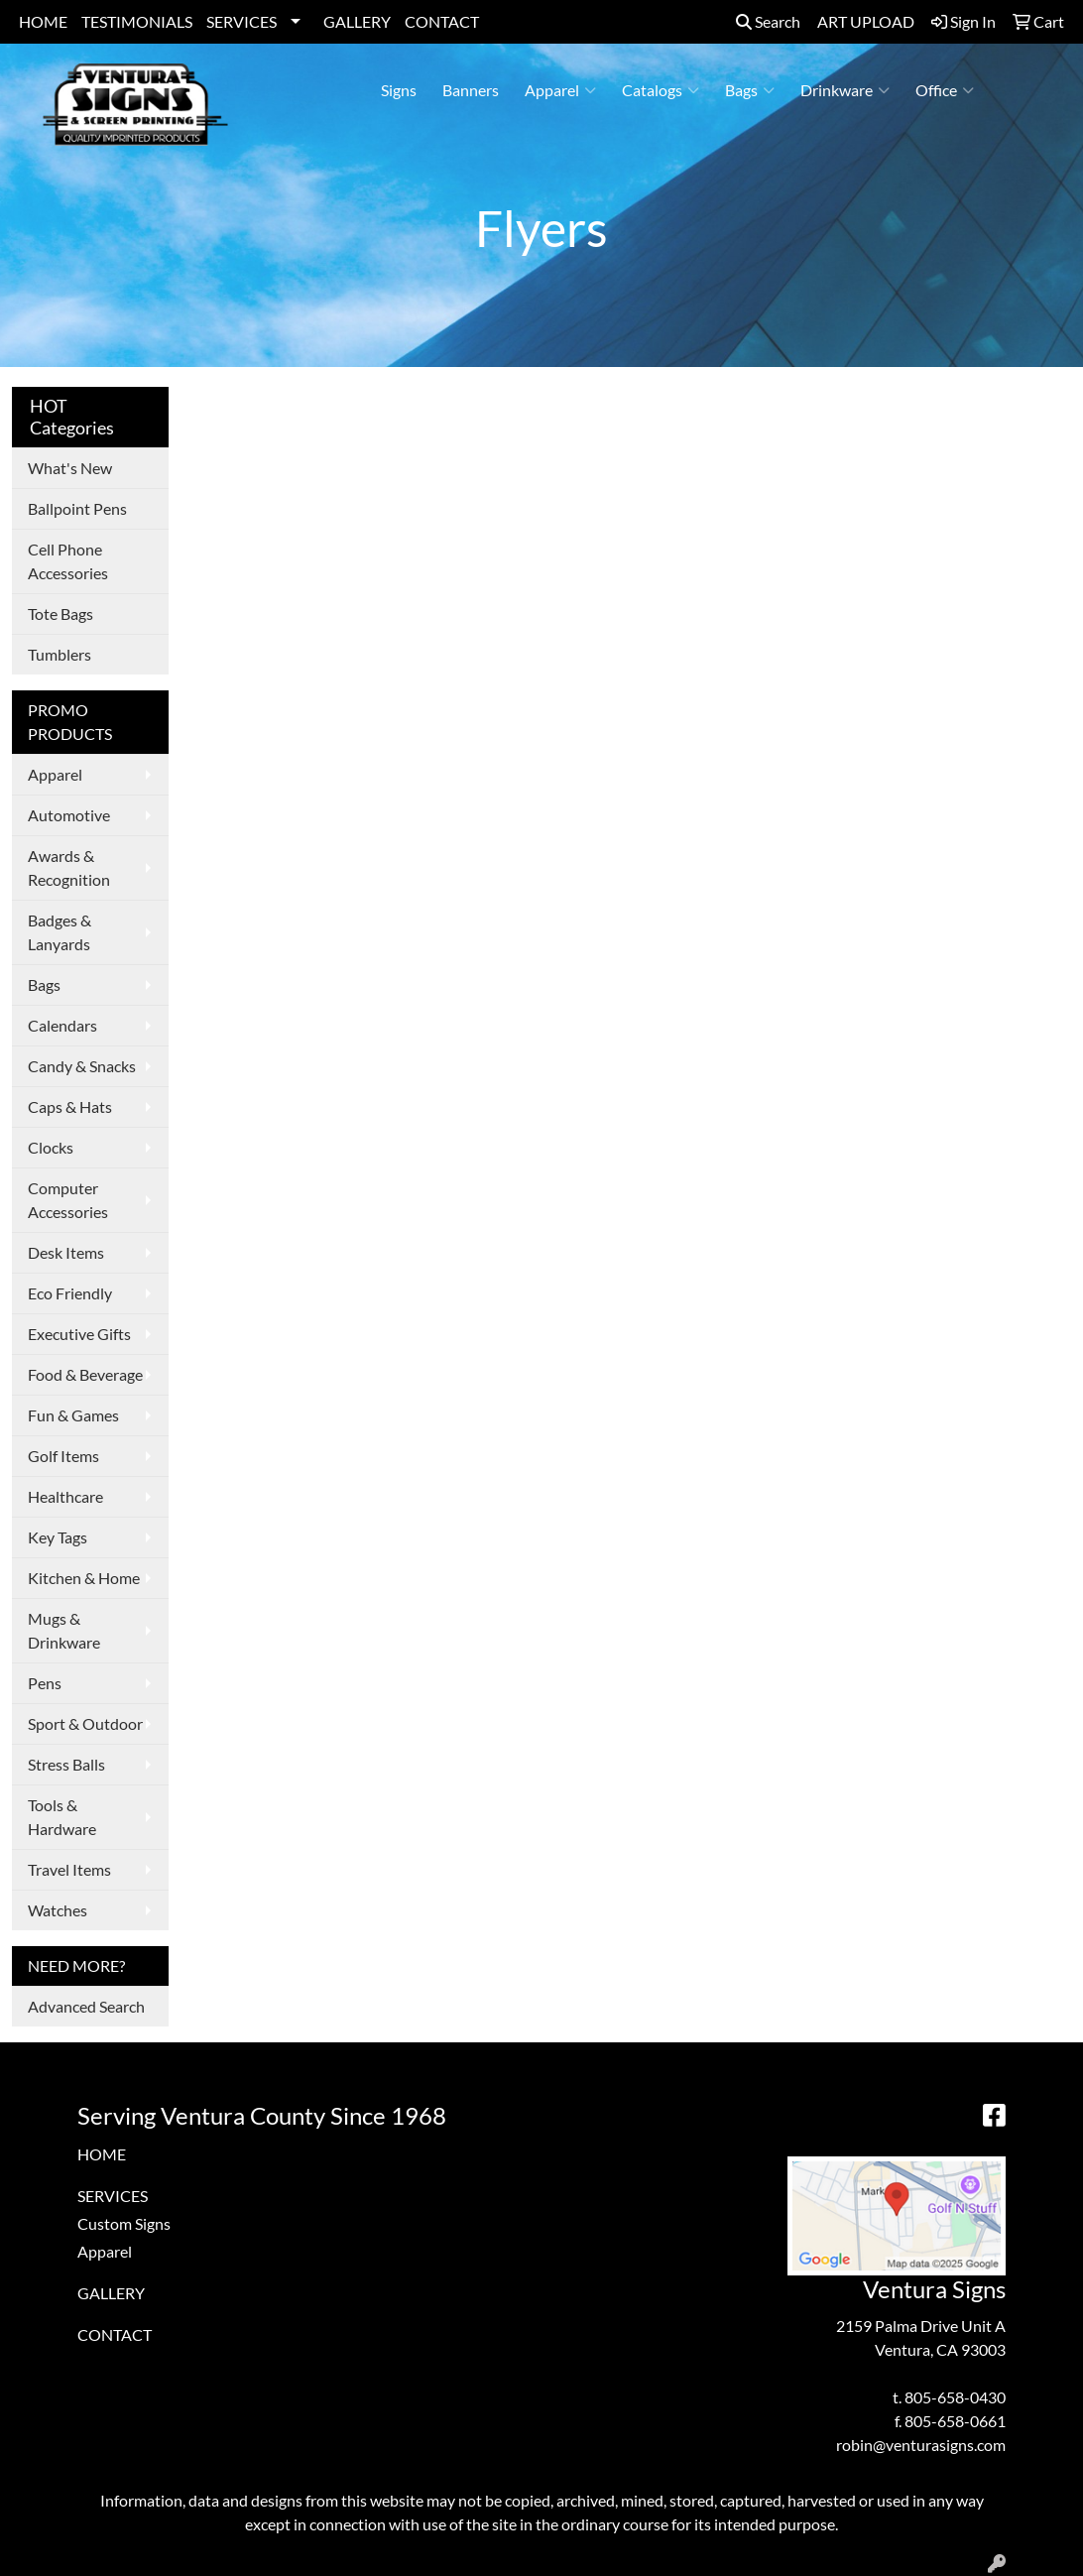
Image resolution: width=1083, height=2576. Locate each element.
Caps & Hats (70, 1106)
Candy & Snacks (82, 1065)
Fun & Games (73, 1415)
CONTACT (442, 21)
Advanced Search (86, 2006)
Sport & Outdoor (85, 1723)
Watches (57, 1910)
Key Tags (57, 1537)
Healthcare (65, 1496)
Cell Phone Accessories (68, 561)
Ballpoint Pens (77, 508)
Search (768, 21)
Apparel (560, 90)
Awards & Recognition (69, 867)
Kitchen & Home (84, 1577)
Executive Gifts (79, 1333)
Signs (399, 89)
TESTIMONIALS (136, 21)
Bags (750, 90)
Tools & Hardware (62, 1816)
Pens (44, 1682)
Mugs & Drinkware (64, 1630)
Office (944, 90)
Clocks (50, 1147)
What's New (70, 467)
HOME (43, 21)
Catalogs (660, 90)
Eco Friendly (70, 1293)
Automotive (69, 814)
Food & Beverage (85, 1374)
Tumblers (59, 654)
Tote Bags (60, 613)
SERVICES (241, 21)
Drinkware (845, 90)
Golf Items (63, 1455)
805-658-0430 (955, 2397)
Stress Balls (66, 1764)
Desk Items (66, 1252)
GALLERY (357, 21)
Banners (470, 89)
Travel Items (69, 1869)
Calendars (62, 1025)
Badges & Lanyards (59, 932)
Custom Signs (124, 2223)
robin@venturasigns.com (921, 2444)
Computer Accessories (68, 1199)
